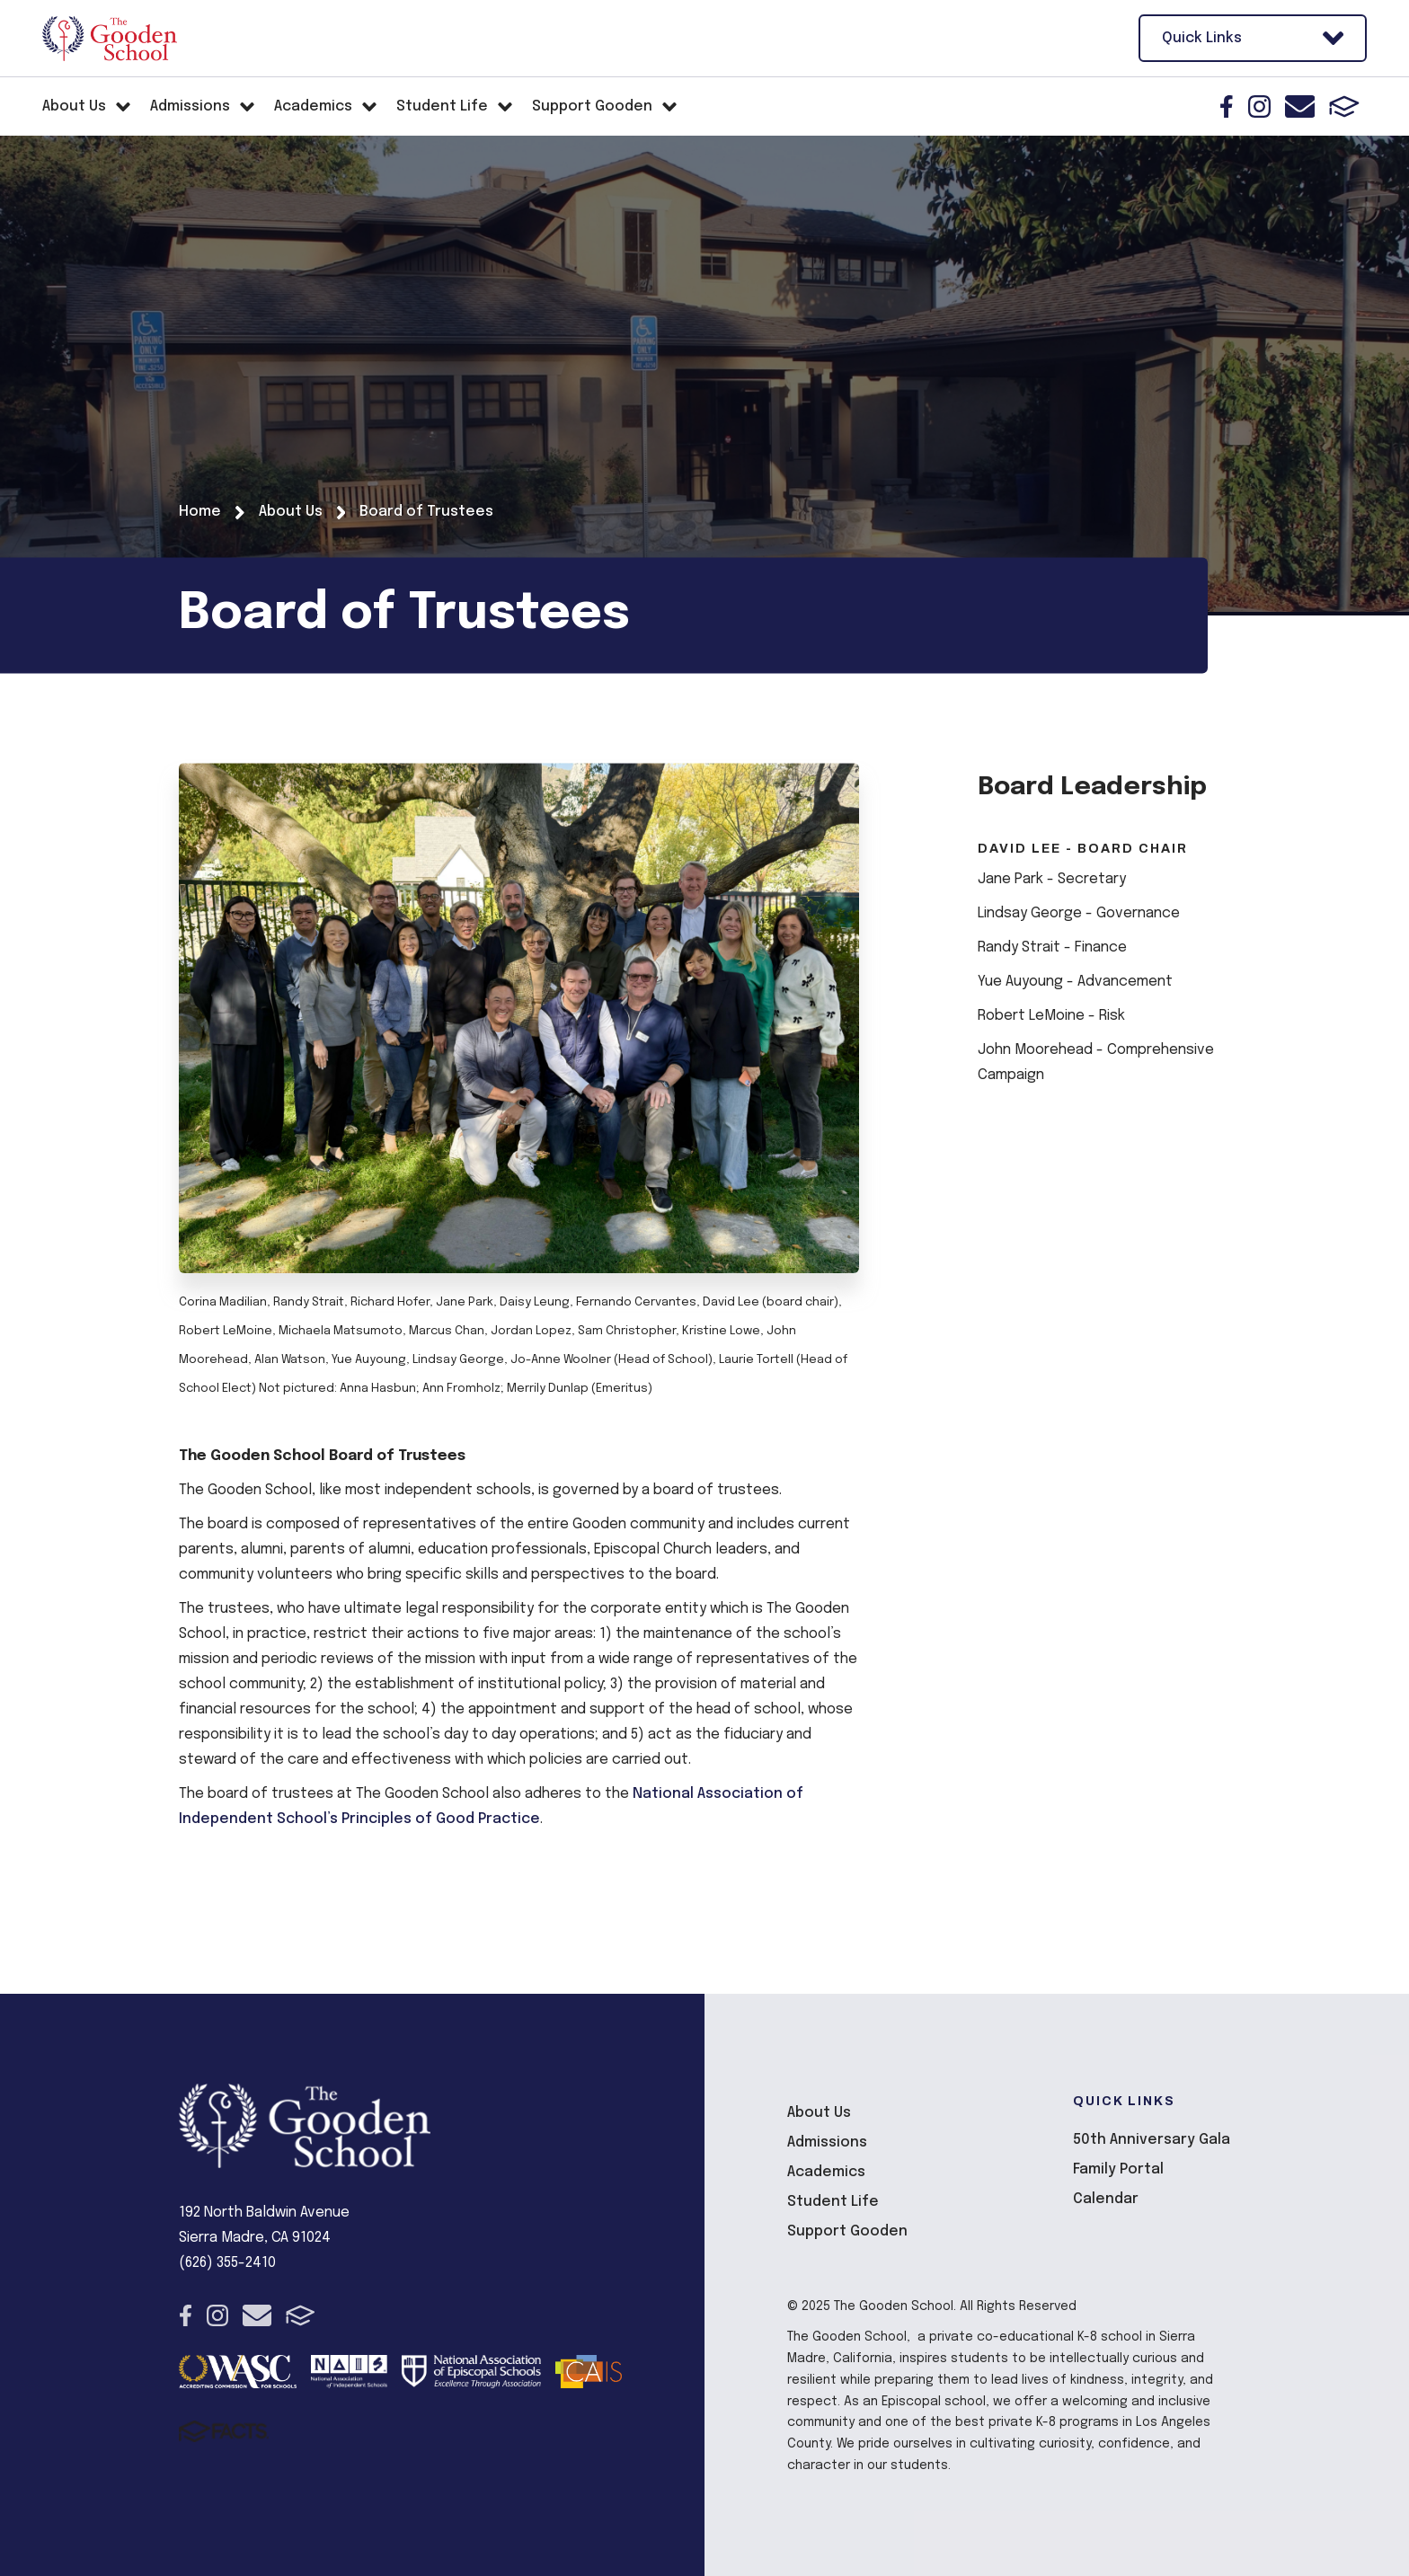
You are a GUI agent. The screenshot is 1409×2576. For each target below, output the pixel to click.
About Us (819, 2112)
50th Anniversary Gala (1151, 2139)
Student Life (833, 2201)
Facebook (1226, 106)
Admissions (827, 2142)
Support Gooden (847, 2231)
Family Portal (1118, 2169)
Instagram (1259, 106)
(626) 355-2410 (227, 2263)
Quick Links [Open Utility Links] (1252, 38)
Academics (826, 2172)
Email (1300, 106)
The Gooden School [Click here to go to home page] (109, 38)
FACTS (1344, 106)
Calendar (1106, 2199)
